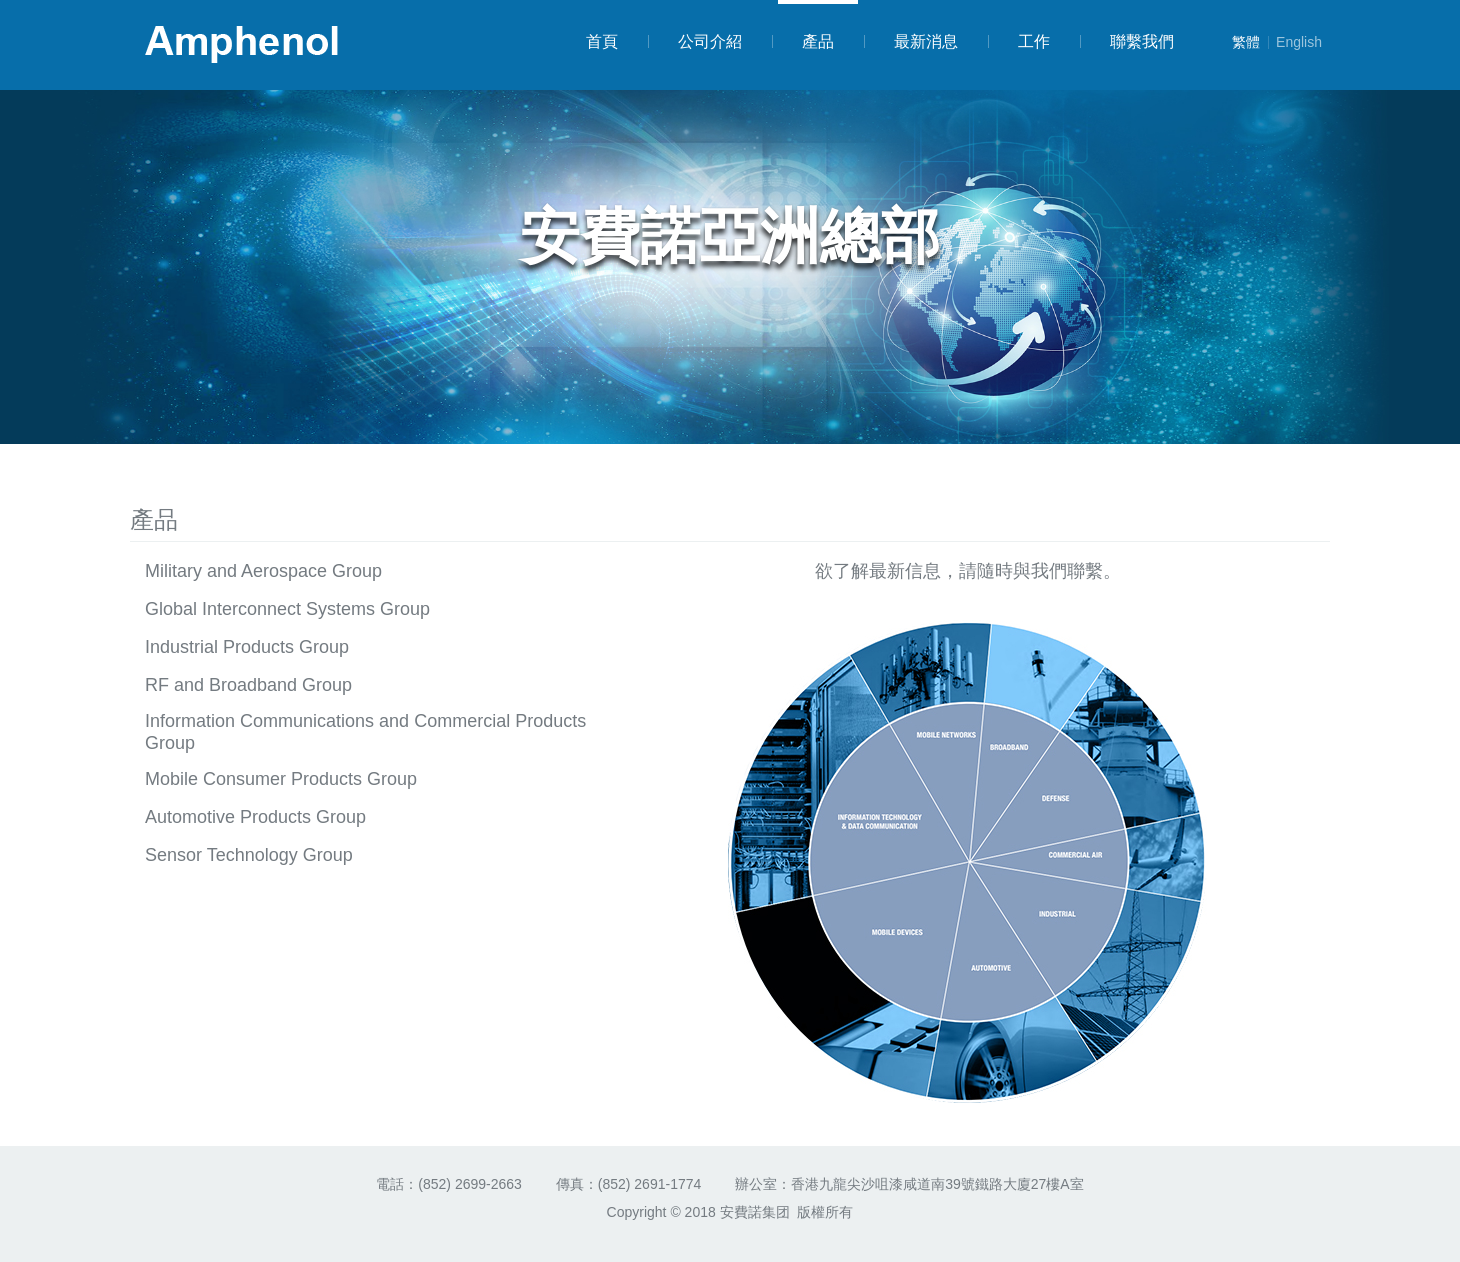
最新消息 (911, 41)
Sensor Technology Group (249, 855)
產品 (815, 25)
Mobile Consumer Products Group (281, 779)
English (1295, 42)
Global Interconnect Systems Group (287, 609)
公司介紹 (695, 41)
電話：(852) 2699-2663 (449, 1184)
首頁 (602, 41)
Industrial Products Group (247, 647)
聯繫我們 (1127, 41)
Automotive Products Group (255, 817)
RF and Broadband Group (248, 685)
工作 (1019, 41)
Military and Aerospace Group (263, 571)
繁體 (1246, 42)
